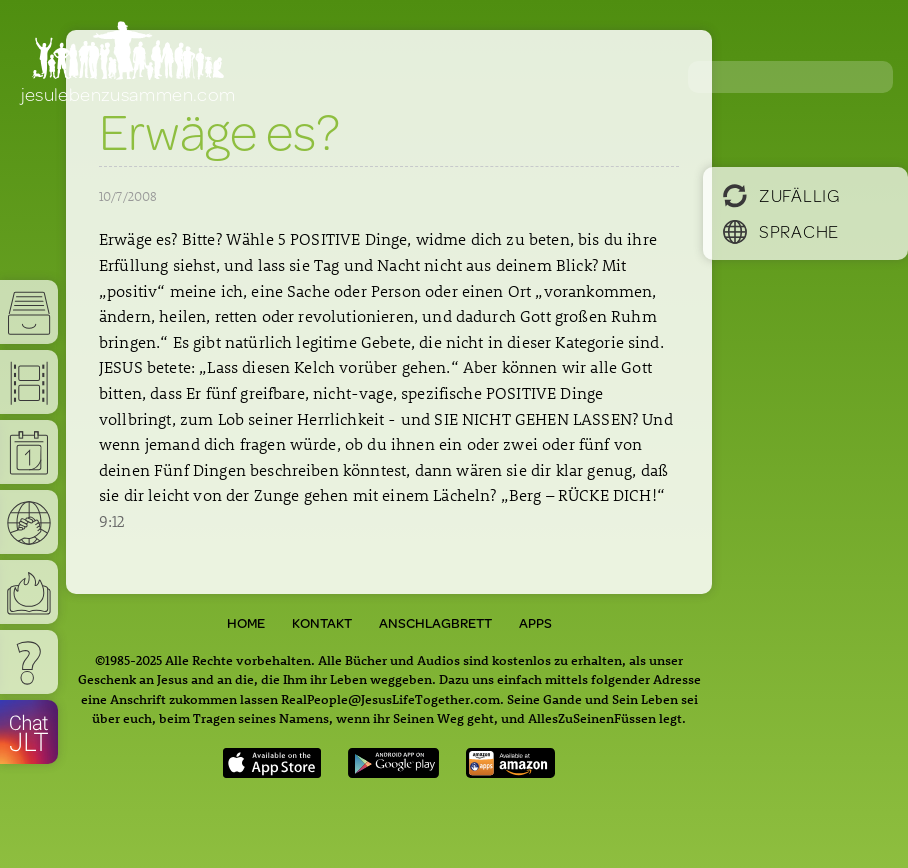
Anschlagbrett (435, 623)
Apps (535, 623)
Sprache (781, 231)
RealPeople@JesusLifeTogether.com (390, 698)
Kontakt (322, 623)
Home (246, 623)
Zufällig (781, 195)
